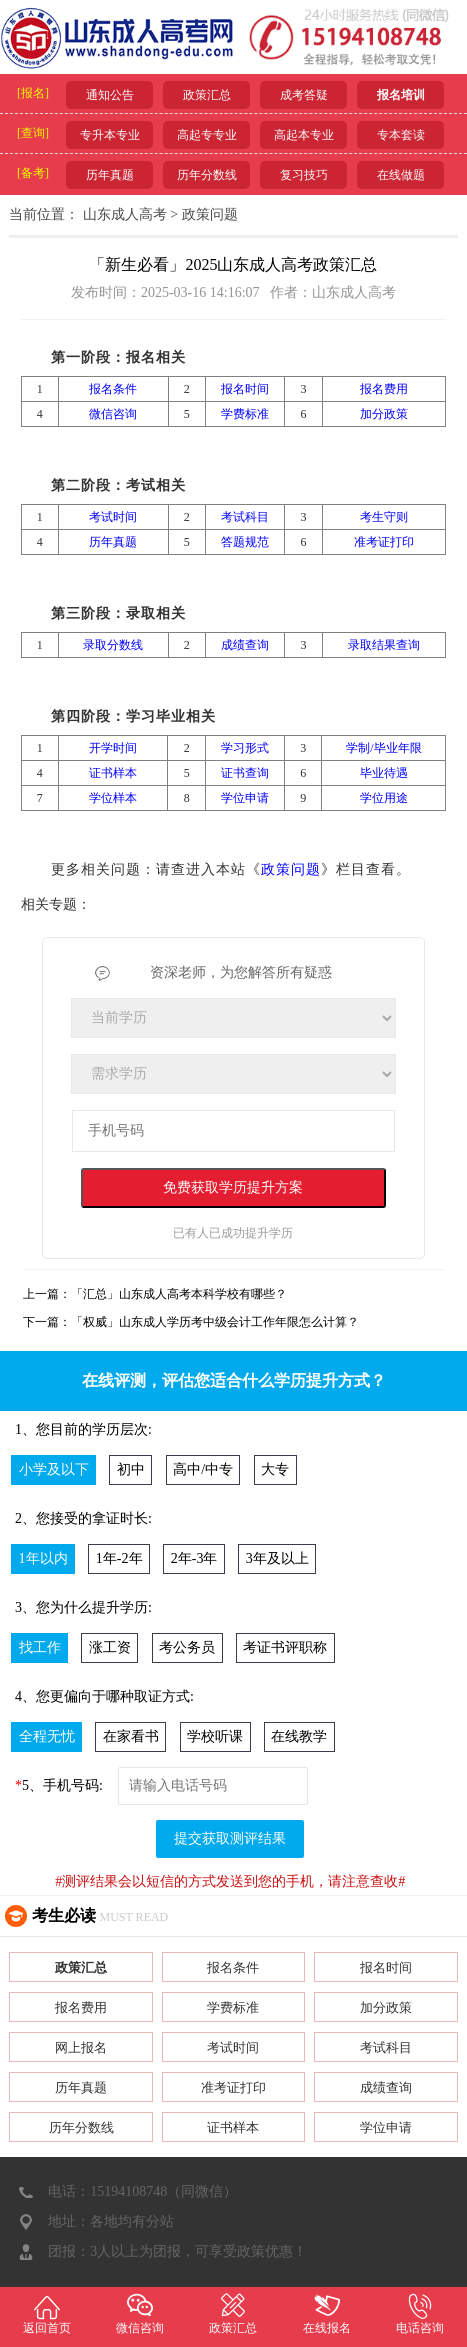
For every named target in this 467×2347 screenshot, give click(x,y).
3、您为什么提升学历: (83, 1607)
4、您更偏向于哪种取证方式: (104, 1696)
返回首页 (46, 2313)
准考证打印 (233, 2087)
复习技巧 (304, 175)
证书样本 (233, 2127)
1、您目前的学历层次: (83, 1429)
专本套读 (401, 135)
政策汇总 (207, 95)
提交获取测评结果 (230, 1838)
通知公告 (110, 95)
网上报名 (81, 2047)
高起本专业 (304, 135)
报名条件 (233, 1967)
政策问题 (210, 214)
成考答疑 (304, 95)
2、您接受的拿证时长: (83, 1518)
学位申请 (386, 2127)
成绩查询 (386, 2087)
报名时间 (386, 1967)
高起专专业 (207, 135)
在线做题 (401, 175)
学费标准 (233, 2007)
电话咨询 (420, 2313)
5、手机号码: (59, 1785)
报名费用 (81, 2007)
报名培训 (401, 95)
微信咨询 (139, 2313)
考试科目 (386, 2047)
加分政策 (386, 2007)
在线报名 (326, 2313)
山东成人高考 (125, 214)
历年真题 (110, 175)
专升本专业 (110, 135)
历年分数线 (207, 175)
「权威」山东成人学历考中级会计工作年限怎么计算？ (215, 1322)
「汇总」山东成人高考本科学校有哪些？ (179, 1294)
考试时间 (233, 2047)
